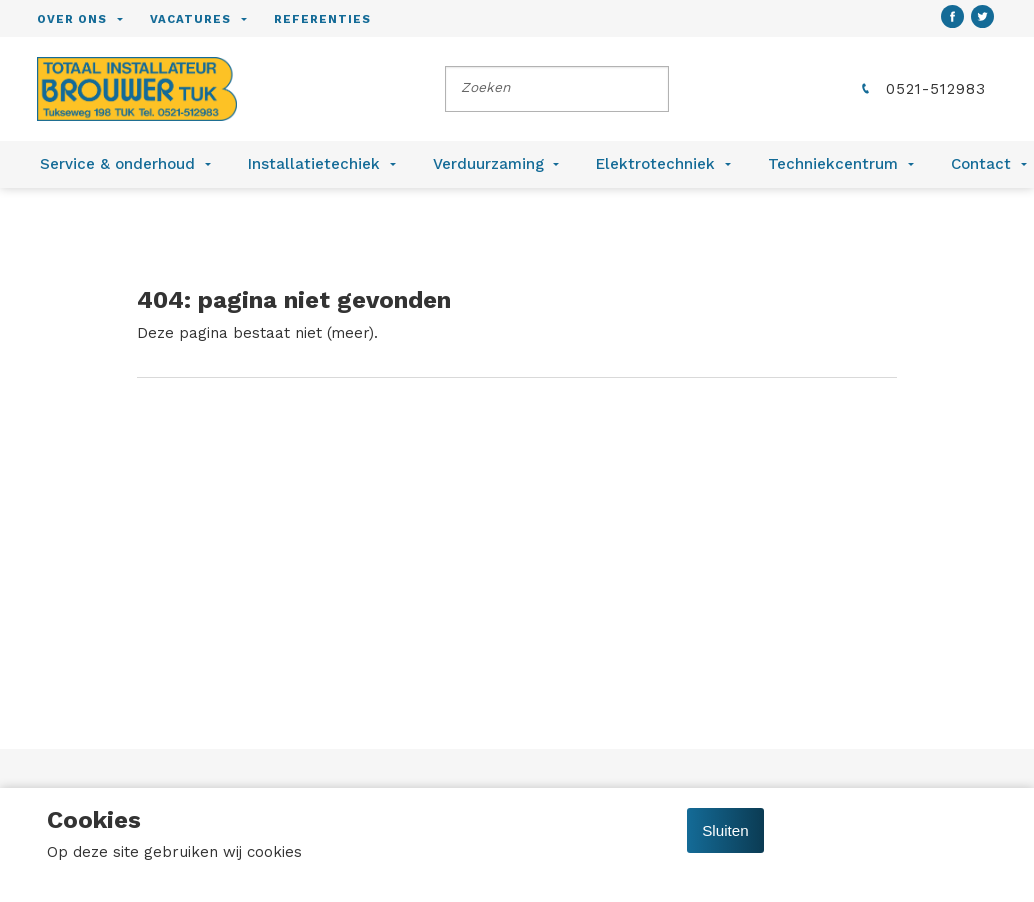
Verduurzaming (488, 164)
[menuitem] (93, 18)
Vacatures (190, 19)
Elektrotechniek (655, 164)
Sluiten (725, 830)
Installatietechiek (314, 164)
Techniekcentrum (833, 164)
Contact (981, 164)
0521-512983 (921, 89)
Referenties (322, 19)
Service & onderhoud (117, 164)
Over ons (72, 19)
